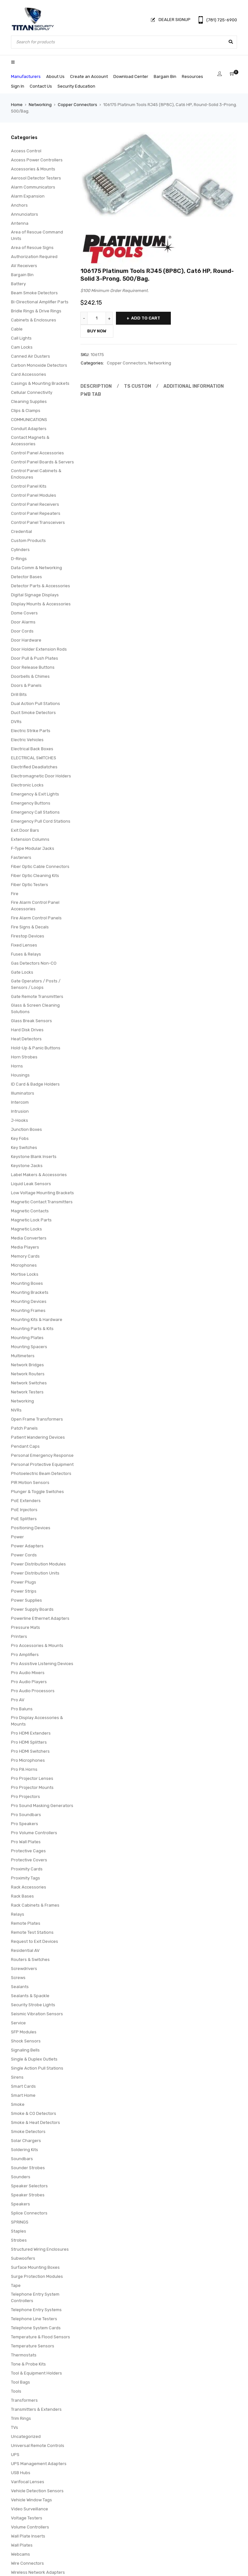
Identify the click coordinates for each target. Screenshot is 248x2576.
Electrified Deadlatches (34, 766)
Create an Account (89, 76)
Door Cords (22, 631)
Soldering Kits (24, 2149)
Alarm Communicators (33, 187)
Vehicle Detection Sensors (37, 2490)
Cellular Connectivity (31, 392)
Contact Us (41, 86)
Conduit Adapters (28, 428)
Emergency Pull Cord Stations (40, 821)
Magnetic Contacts (30, 1210)
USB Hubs (20, 2472)
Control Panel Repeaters (35, 513)
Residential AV (25, 1950)
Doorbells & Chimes (30, 676)
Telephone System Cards (36, 2327)
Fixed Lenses (24, 945)
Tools (16, 2391)
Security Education (76, 86)
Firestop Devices (27, 936)
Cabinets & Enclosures (33, 320)
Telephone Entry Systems (36, 2309)
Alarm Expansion (28, 196)
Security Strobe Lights (33, 2004)
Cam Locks (22, 347)
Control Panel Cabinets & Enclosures (36, 474)
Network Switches (29, 1382)
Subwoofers (23, 2258)
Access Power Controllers (37, 159)
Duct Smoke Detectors (33, 712)
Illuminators (22, 1093)
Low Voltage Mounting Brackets (42, 1192)
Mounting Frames (28, 1310)
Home (17, 104)
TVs (14, 2427)
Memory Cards (25, 1256)
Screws (18, 1977)
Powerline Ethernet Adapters (40, 1618)
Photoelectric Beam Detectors (41, 1473)
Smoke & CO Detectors (33, 2113)
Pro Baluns (22, 1708)
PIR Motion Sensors (30, 1482)
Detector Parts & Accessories (40, 585)
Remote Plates (25, 1923)
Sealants (20, 1986)
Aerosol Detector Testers (36, 178)
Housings (20, 1075)
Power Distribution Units (35, 1573)
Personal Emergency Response (42, 1455)
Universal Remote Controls (37, 2445)
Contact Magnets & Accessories (30, 440)
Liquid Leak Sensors (31, 1183)
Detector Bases (26, 576)
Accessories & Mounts (33, 169)
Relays (17, 1914)
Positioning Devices (30, 1527)
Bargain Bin (165, 76)
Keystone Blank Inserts (34, 1156)
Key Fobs (20, 1138)
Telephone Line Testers (34, 2318)
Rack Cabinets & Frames (35, 1905)
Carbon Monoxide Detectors (39, 365)
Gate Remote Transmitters (37, 996)
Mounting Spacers (29, 1346)
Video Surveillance (29, 2508)
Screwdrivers (24, 1968)
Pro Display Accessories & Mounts (37, 1720)
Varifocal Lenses (27, 2481)
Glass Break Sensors (31, 1020)
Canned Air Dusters (30, 356)
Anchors (19, 205)
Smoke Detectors (28, 2131)
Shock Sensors (26, 2041)
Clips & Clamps (25, 410)
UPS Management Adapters (39, 2463)
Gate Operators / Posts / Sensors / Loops (35, 984)
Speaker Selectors (29, 2185)
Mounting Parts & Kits (32, 1328)
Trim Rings (21, 2418)
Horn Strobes (24, 1057)
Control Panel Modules (33, 495)
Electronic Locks (27, 785)
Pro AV (18, 1699)
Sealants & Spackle (30, 1995)
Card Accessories (28, 374)
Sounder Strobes (28, 2167)
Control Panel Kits (28, 486)
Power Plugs (23, 1582)
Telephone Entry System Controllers (35, 2297)
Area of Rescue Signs (32, 247)
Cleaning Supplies (29, 401)
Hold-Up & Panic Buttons (35, 1047)
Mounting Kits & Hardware (36, 1319)
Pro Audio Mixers (28, 1672)
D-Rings (19, 558)
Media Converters (28, 1238)
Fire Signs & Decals (30, 927)
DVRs (16, 721)
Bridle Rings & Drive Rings (36, 310)
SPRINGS (19, 2222)
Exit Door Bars (25, 830)
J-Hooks (19, 1120)
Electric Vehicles (27, 739)
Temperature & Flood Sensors (40, 2336)
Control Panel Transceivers (38, 522)
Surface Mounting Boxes (35, 2267)
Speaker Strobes (28, 2194)
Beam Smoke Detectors (34, 292)
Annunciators (24, 214)
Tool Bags (20, 2382)
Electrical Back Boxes (32, 748)
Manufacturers (26, 76)
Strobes (19, 2240)
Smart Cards (23, 2086)
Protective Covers (29, 1859)
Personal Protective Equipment (42, 1464)
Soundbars (22, 2158)
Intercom (20, 1102)
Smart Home (23, 2095)
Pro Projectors (25, 1796)
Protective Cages (28, 1850)
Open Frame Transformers (37, 1419)
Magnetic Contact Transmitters (42, 1201)
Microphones (24, 1265)
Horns (17, 1066)
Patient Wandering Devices (38, 1437)
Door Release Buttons (33, 667)
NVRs (16, 1410)
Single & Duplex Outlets (34, 2059)
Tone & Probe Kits (28, 2364)
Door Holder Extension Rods (39, 649)
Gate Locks (22, 972)
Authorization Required (34, 256)
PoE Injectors (24, 1509)
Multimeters (23, 1355)
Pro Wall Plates (26, 1841)
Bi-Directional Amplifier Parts (39, 301)
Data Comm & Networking (36, 567)
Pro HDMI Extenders (31, 1733)
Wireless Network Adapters (38, 2572)
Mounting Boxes (27, 1283)
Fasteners (21, 857)
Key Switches (24, 1147)
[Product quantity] (96, 318)
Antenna (19, 223)
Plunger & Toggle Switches (37, 1491)
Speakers (20, 2204)
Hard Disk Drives (27, 1029)
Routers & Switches (30, 1959)
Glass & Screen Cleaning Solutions (35, 1008)
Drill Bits (19, 694)
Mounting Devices (28, 1301)
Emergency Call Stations (35, 812)
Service (18, 2022)
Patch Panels (24, 1428)
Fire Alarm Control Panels (36, 917)
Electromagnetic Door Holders (41, 776)
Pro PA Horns (24, 1769)
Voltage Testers (26, 2518)
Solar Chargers (26, 2140)
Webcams (20, 2554)
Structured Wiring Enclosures (40, 2249)
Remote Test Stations (32, 1932)
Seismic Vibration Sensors (37, 2013)
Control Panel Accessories (37, 452)
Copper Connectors (77, 104)
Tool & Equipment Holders (36, 2373)
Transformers (24, 2400)
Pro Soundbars (26, 1814)
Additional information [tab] (188, 386)
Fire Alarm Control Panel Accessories (35, 905)
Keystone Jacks (27, 1165)
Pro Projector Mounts (32, 1787)
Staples (18, 2231)
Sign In (17, 86)
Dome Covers (24, 613)
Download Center (130, 76)
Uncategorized (26, 2436)
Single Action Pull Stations (37, 2068)
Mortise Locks (24, 1274)
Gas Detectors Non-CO (34, 963)
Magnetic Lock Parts (31, 1220)
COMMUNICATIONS (29, 419)
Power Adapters (27, 1545)
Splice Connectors (29, 2213)
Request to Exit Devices (34, 1941)
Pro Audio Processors (33, 1690)
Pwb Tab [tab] (89, 394)
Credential (21, 531)
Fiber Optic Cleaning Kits (35, 875)
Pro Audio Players (29, 1681)
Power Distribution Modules (38, 1564)
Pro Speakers (24, 1823)
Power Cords (24, 1555)
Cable (17, 329)
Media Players (25, 1247)
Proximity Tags (25, 1878)
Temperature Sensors (32, 2345)
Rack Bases (22, 1896)
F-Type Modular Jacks (32, 848)
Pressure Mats (25, 1627)
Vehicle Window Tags (31, 2499)
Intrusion (20, 1111)
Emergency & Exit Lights (35, 794)
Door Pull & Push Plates (34, 658)
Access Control (26, 150)
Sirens (17, 2077)
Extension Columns (30, 839)
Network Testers (27, 1392)
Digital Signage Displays (35, 594)
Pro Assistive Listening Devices (42, 1663)
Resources (192, 76)
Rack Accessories (28, 1887)
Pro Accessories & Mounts (37, 1645)
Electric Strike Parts (30, 730)
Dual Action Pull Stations (35, 703)
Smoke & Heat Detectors (35, 2122)
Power (17, 1536)
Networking (40, 104)
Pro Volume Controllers (34, 1832)
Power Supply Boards (32, 1609)
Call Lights (21, 338)
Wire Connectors (27, 2563)
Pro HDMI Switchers (30, 1751)
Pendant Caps (25, 1446)
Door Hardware (26, 640)
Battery (18, 283)
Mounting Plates (27, 1337)
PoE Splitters (24, 1518)
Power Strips (23, 1591)
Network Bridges (27, 1364)
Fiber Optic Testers (29, 884)
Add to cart (145, 318)
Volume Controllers (30, 2527)
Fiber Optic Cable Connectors (40, 866)
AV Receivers (24, 265)
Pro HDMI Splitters (29, 1742)
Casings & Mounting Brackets (40, 383)
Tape (16, 2285)
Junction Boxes (26, 1129)
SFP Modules (23, 2031)
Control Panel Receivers (35, 504)
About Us (55, 76)
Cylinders (20, 549)
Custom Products (28, 540)
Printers (19, 1636)
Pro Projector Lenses (32, 1778)
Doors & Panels (26, 685)
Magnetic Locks (26, 1229)
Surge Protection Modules (37, 2276)
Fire (14, 893)
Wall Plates (22, 2545)
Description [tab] (94, 386)
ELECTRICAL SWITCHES (33, 757)
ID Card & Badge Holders (35, 1084)
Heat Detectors (26, 1038)
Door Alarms (23, 622)
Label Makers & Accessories (39, 1174)
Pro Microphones (28, 1760)
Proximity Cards (27, 1869)
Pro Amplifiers (25, 1654)
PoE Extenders (26, 1500)
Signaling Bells (25, 2050)
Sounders (20, 2176)
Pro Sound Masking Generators (42, 1805)
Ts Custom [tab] (134, 386)
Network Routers (28, 1373)
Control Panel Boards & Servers (42, 462)
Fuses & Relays (26, 954)
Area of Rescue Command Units (37, 235)
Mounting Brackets (29, 1292)
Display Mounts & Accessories (41, 603)
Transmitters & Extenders (36, 2409)
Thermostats (23, 2355)
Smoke (18, 2104)
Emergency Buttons (30, 803)
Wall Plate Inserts (28, 2536)
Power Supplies (26, 1600)
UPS (15, 2454)
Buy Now (97, 331)
